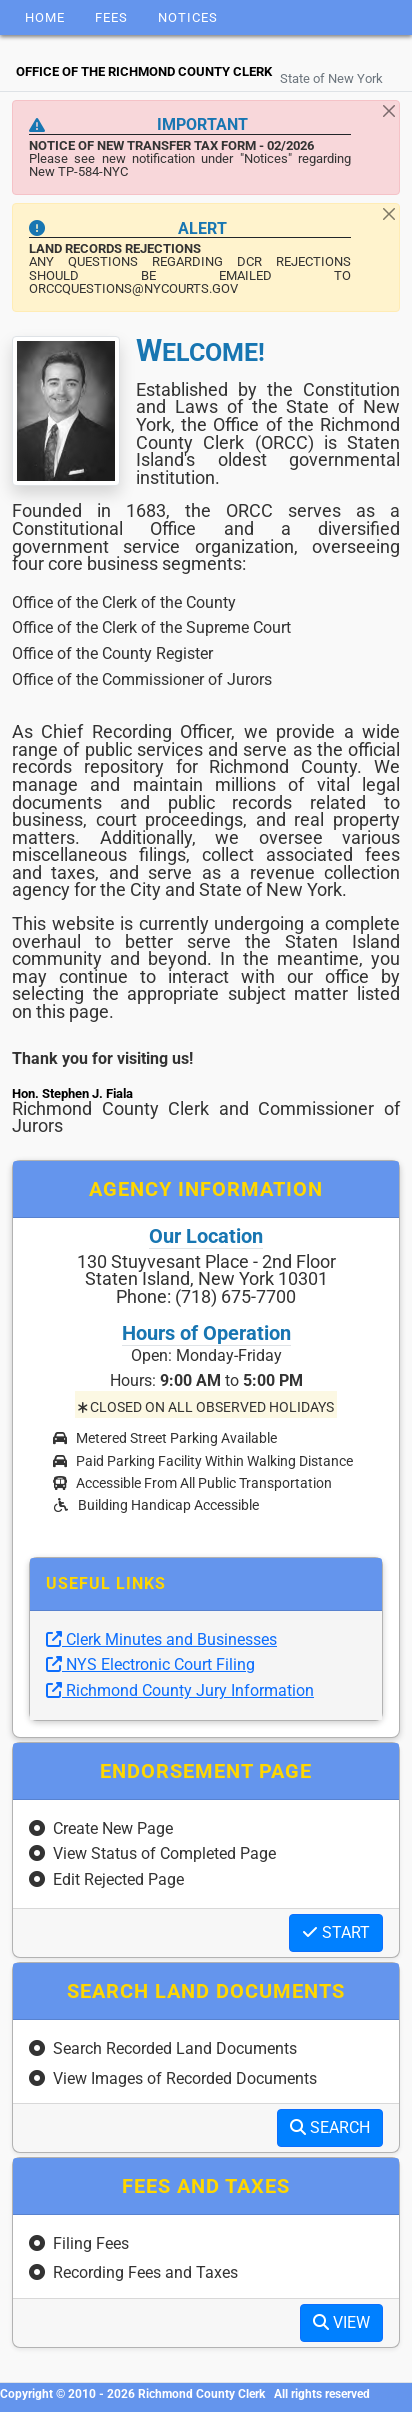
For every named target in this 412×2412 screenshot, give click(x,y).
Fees (111, 17)
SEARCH (330, 2127)
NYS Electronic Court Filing (150, 1664)
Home (45, 17)
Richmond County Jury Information (180, 1690)
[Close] (389, 111)
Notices (188, 17)
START (336, 1932)
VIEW (341, 2322)
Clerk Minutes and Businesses (161, 1639)
